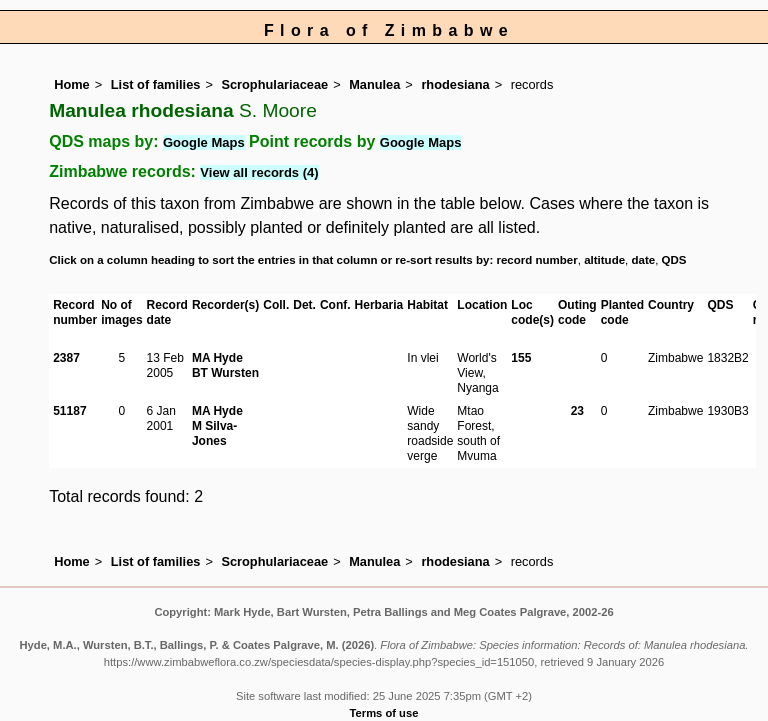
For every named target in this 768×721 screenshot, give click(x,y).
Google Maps (204, 142)
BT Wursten (225, 373)
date (644, 260)
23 (577, 411)
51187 (69, 411)
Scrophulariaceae (274, 84)
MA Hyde (217, 358)
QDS (674, 260)
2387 (66, 358)
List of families (156, 84)
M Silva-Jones (214, 433)
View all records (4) (259, 172)
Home (72, 84)
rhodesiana (455, 84)
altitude (604, 260)
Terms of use (384, 713)
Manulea (374, 84)
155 (521, 358)
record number (536, 260)
